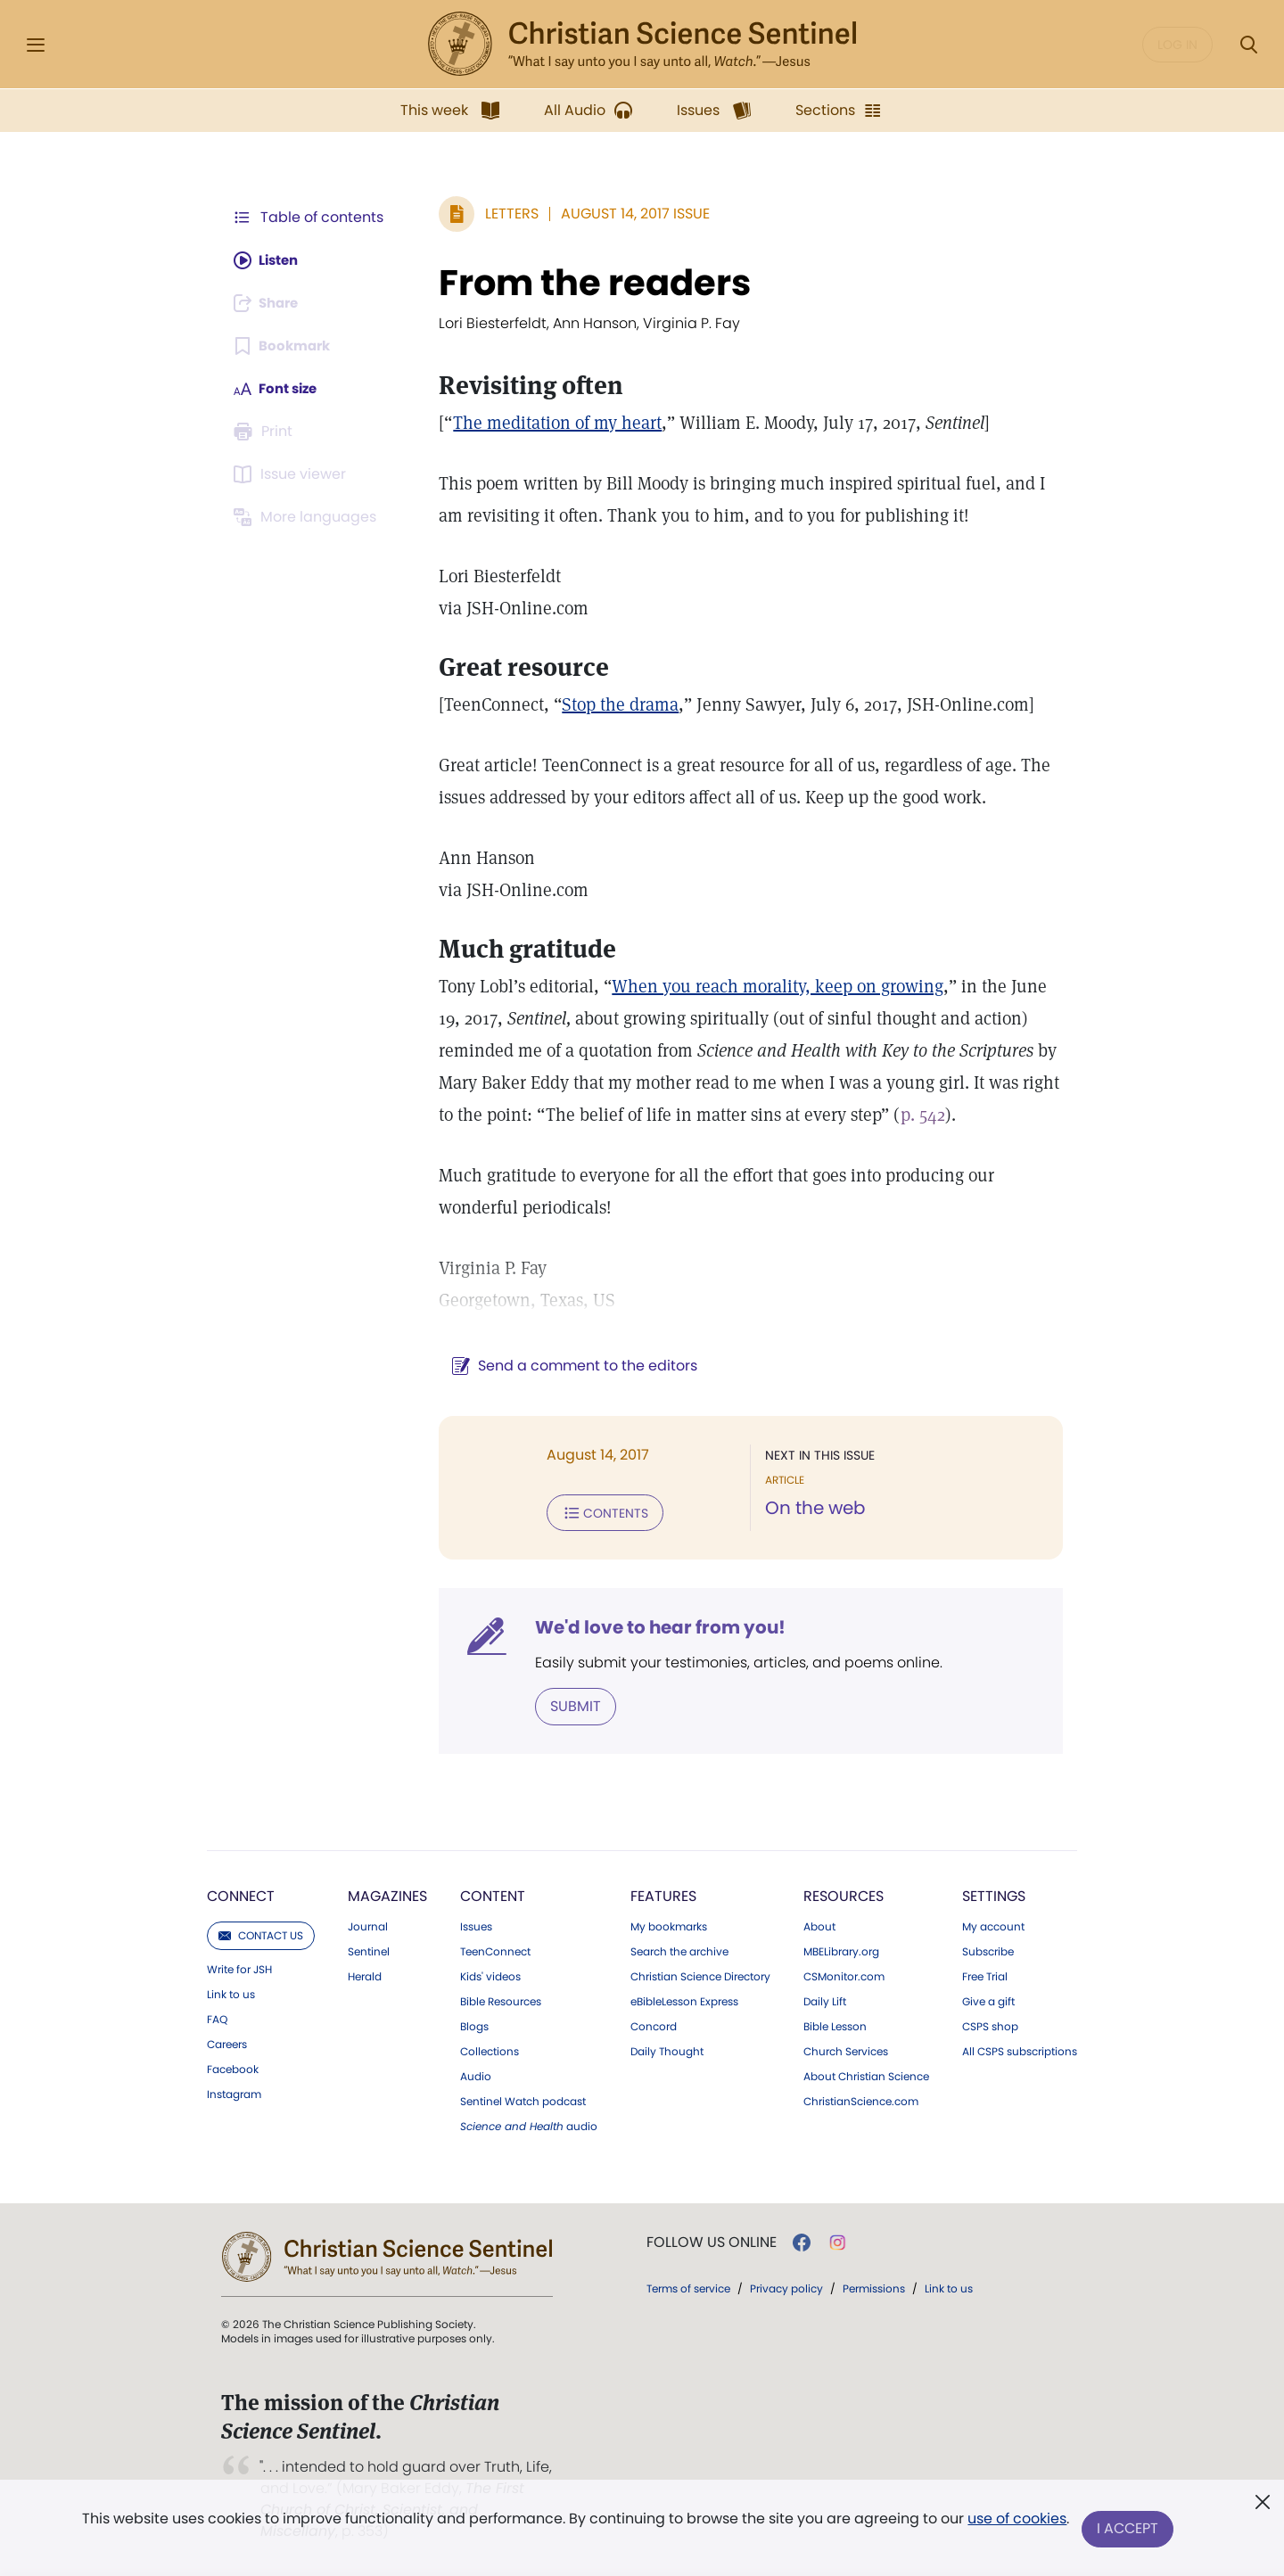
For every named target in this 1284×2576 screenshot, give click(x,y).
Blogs (474, 2025)
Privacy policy (786, 2286)
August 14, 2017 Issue (626, 213)
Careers (227, 2042)
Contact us (260, 1933)
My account (993, 1925)
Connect (241, 1894)
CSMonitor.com (844, 1975)
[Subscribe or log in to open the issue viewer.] (292, 474)
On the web (811, 1508)
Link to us (231, 1993)
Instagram (234, 2092)
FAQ (217, 2017)
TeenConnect (495, 1950)
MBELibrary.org (841, 1950)
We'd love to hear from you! (651, 1626)
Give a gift (988, 2000)
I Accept (1128, 2529)
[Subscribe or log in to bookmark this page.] (285, 346)
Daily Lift (824, 2000)
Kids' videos (490, 1975)
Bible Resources (500, 2000)
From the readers (586, 282)
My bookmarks (668, 1925)
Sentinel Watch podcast (523, 2100)
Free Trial (985, 1975)
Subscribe (988, 1950)
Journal (368, 1925)
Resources (843, 1894)
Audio (475, 2075)
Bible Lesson (835, 2025)
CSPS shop (990, 2025)
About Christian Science (866, 2075)
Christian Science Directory (700, 1975)
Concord (653, 2025)
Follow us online (711, 2241)
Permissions (874, 2286)
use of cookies (1016, 2522)
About (819, 1925)
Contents (596, 1512)
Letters (503, 213)
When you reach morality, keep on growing (768, 986)
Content (492, 1894)
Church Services (845, 2050)
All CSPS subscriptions (1019, 2050)
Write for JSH (239, 1968)
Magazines (387, 1894)
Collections (489, 2050)
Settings (993, 1894)
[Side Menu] (35, 45)
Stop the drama (611, 704)
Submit (566, 1704)
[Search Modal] (1248, 45)
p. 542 (914, 1114)
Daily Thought (667, 2050)
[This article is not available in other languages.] (307, 517)
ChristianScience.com (860, 2100)
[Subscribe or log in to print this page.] (265, 431)
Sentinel (369, 1950)
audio (528, 2124)
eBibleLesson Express (684, 2000)
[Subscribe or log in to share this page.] (270, 303)
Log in (1177, 44)
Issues (476, 1925)
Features (663, 1894)
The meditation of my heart (548, 422)
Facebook (233, 2067)
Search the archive (679, 1950)
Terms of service (688, 2286)
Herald (365, 1975)
